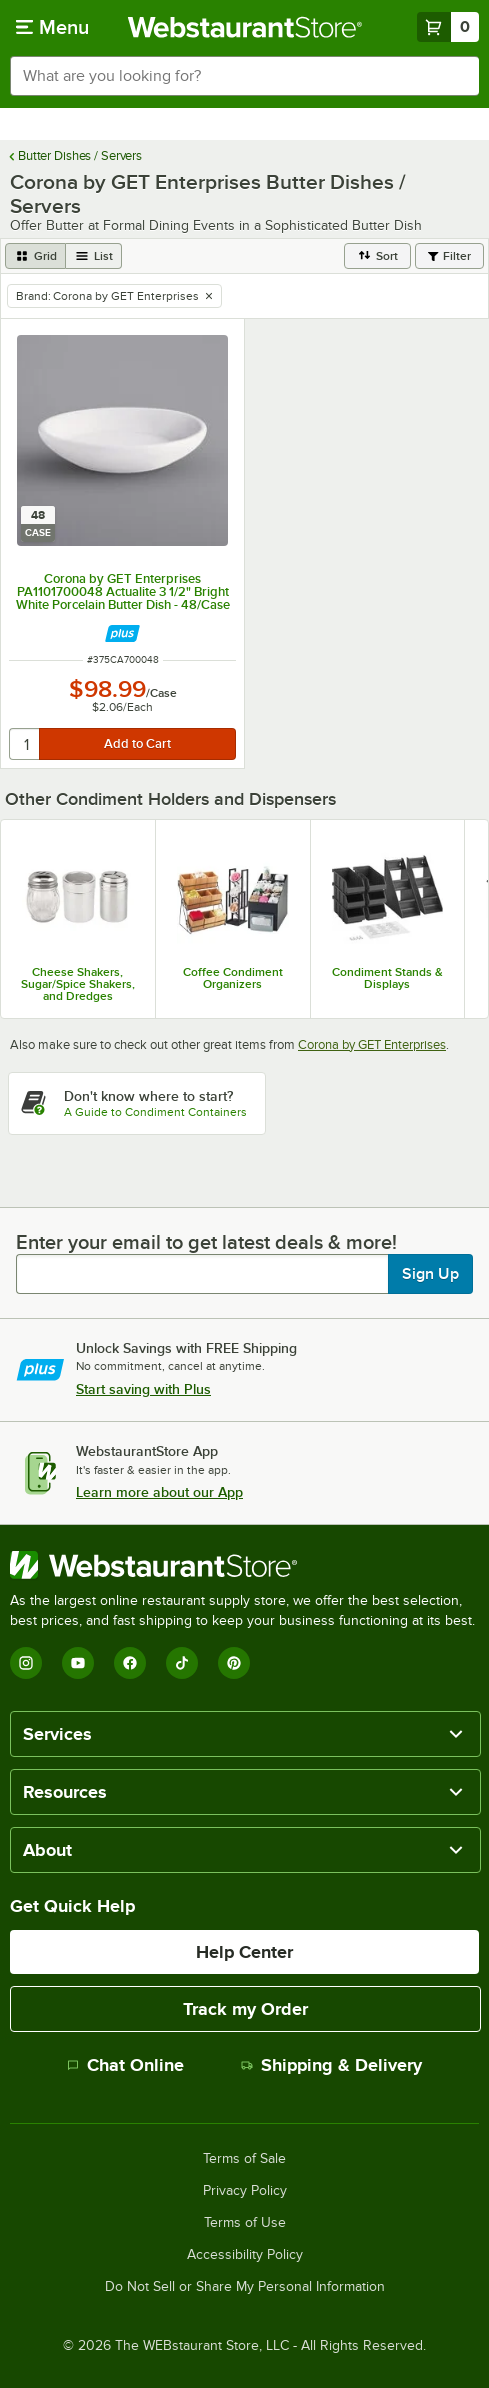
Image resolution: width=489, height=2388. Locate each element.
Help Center (244, 1952)
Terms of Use (245, 2223)
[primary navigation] (52, 27)
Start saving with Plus (143, 1389)
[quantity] (25, 744)
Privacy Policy (245, 2191)
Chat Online (125, 2065)
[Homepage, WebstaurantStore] (244, 27)
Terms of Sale (244, 2159)
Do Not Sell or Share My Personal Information (245, 2287)
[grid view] (35, 256)
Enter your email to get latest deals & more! (206, 1242)
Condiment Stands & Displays (387, 978)
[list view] (94, 256)
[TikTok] (182, 1663)
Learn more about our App (159, 1492)
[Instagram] (26, 1663)
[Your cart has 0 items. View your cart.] (448, 27)
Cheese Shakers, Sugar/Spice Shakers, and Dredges (78, 984)
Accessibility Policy (245, 2255)
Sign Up (430, 1274)
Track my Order (245, 2009)
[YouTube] (78, 1663)
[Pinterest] (234, 1663)
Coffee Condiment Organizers (233, 978)
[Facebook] (130, 1663)
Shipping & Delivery (331, 2065)
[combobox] (244, 76)
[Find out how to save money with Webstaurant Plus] (122, 633)
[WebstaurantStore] (244, 1565)
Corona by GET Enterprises (372, 1044)
